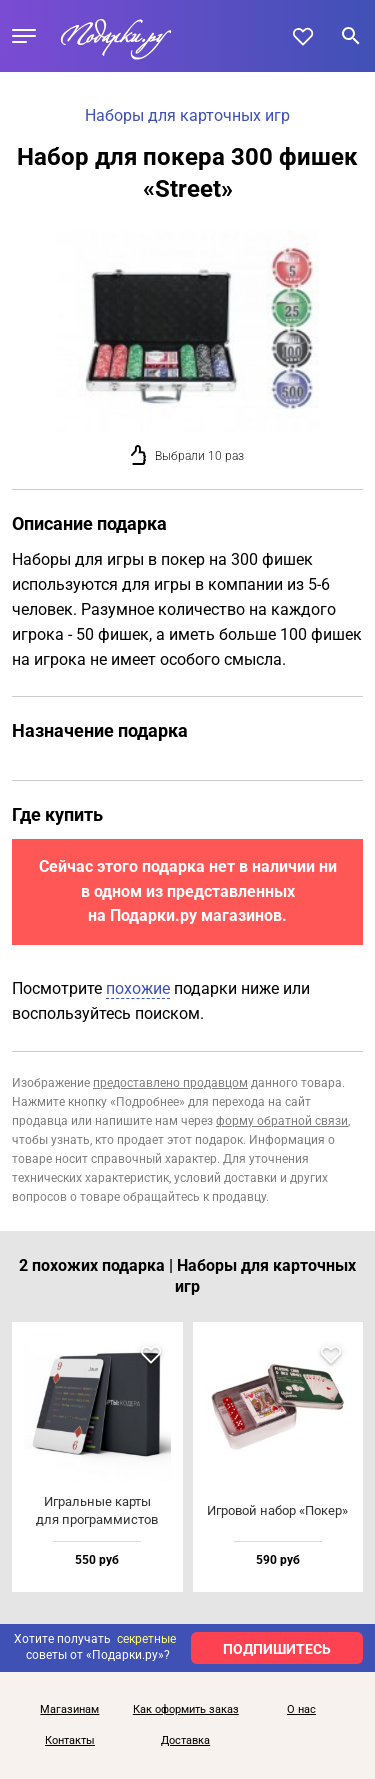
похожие (138, 988)
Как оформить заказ (186, 1710)
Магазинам (69, 1710)
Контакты (70, 1741)
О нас (301, 1710)
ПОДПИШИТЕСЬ (277, 1649)
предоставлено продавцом (170, 1083)
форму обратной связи (282, 1121)
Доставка (185, 1741)
